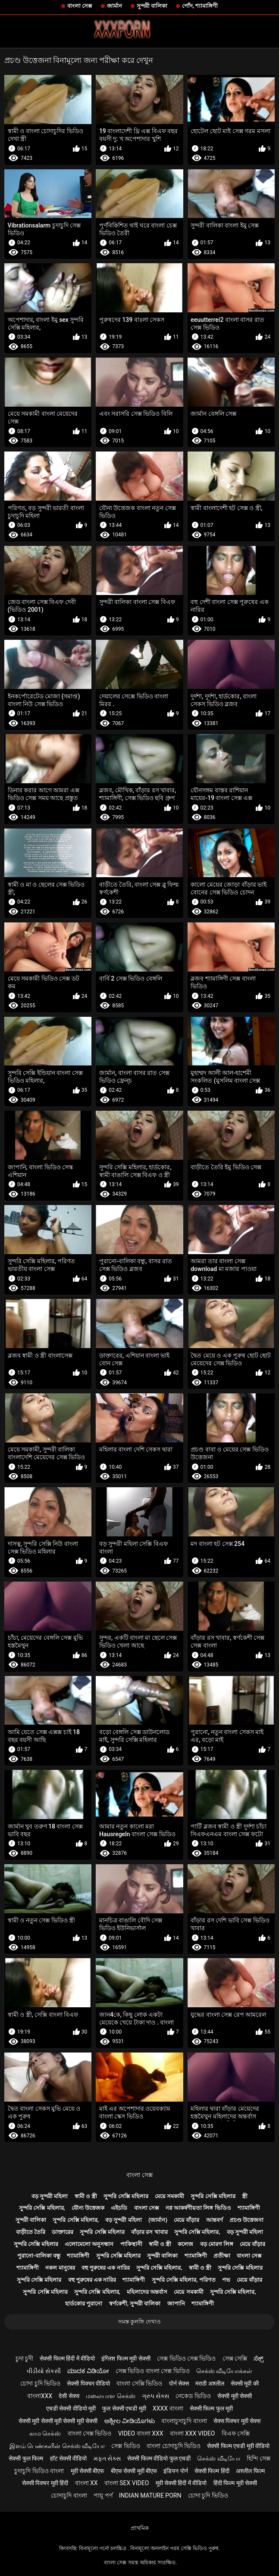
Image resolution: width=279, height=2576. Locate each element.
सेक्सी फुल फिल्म (26, 2458)
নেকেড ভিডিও (193, 2395)
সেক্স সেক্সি (235, 2358)
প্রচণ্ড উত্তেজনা (246, 2220)
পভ (226, 2280)
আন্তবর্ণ (214, 2220)
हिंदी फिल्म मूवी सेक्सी (235, 2482)
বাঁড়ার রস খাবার (149, 2232)
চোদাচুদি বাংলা (69, 2495)
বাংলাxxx (39, 2395)
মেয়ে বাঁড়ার (186, 2220)
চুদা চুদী (24, 2358)
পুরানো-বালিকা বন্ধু (38, 2255)
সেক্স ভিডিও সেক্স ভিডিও (186, 2358)
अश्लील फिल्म (250, 2470)
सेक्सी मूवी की (245, 2383)
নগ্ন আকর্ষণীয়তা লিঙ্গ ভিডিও (198, 2208)
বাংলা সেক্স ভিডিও (90, 2433)
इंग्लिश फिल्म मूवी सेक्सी (125, 2358)
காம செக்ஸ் (45, 2433)
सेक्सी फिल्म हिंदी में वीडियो (67, 2358)
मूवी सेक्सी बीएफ (87, 2470)
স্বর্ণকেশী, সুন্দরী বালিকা (135, 2303)
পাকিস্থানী (131, 2244)
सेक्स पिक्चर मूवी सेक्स (236, 2420)
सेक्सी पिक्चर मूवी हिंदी (45, 2482)
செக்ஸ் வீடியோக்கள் (224, 2370)
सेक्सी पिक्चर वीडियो (88, 2383)
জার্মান (114, 6)
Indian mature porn (150, 2495)
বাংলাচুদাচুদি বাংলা (184, 2420)
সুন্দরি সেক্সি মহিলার (125, 2196)
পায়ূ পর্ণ (103, 2495)
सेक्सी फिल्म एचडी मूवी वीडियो (238, 2445)
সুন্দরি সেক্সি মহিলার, (42, 2208)
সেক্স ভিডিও (125, 2445)
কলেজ (185, 2244)
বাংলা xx (86, 2482)
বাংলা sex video (126, 2482)
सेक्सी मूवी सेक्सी (234, 2395)
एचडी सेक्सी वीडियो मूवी (71, 2408)
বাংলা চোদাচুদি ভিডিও (174, 2445)
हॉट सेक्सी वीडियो (68, 2458)
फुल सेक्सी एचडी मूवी (124, 2408)
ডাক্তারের (62, 2232)
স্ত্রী (245, 2196)
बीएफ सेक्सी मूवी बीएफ (134, 2470)
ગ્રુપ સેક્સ (155, 2395)
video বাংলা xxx (140, 2433)
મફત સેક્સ (107, 2458)
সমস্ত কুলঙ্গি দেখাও (139, 2321)
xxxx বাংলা (168, 2408)
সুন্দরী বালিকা (152, 6)
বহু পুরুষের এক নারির (106, 2268)
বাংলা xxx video (192, 2433)
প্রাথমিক (140, 2528)
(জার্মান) (157, 2220)
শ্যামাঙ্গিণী (249, 2208)
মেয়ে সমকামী (169, 2196)
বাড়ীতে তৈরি (30, 2232)
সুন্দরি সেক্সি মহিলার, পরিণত (184, 2280)
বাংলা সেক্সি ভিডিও (139, 2383)
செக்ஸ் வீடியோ (218, 2458)
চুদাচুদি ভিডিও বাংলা (39, 2470)
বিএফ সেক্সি (236, 2433)
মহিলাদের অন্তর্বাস (147, 2292)
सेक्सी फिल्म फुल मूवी (211, 2408)
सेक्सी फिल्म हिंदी (211, 2470)
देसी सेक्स (69, 2395)
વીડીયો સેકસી (44, 2370)
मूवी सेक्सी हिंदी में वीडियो (181, 2482)
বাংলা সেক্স (79, 6)
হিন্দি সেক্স (258, 2458)
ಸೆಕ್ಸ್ (258, 2358)
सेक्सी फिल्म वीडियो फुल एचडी (159, 2458)
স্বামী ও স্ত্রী (86, 2196)
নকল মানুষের (60, 2268)
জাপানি (176, 2303)
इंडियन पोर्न (175, 2470)
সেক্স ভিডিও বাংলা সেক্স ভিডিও (153, 2370)
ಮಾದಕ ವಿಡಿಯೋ (88, 2370)
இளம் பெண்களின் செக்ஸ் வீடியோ (57, 2445)
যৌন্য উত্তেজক (88, 2208)
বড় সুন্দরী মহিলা (49, 2196)
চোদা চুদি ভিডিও (40, 2383)
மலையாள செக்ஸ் (110, 2395)
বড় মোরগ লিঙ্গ (216, 2244)
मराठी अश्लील (209, 2383)
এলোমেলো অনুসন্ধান (89, 2244)
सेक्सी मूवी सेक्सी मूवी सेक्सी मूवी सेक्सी (58, 2420)
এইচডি (119, 2208)
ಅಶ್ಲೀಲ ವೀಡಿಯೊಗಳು (129, 2420)
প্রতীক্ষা (221, 2255)
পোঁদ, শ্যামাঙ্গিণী (200, 6)
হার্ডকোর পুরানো (83, 2303)
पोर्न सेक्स (179, 2383)
